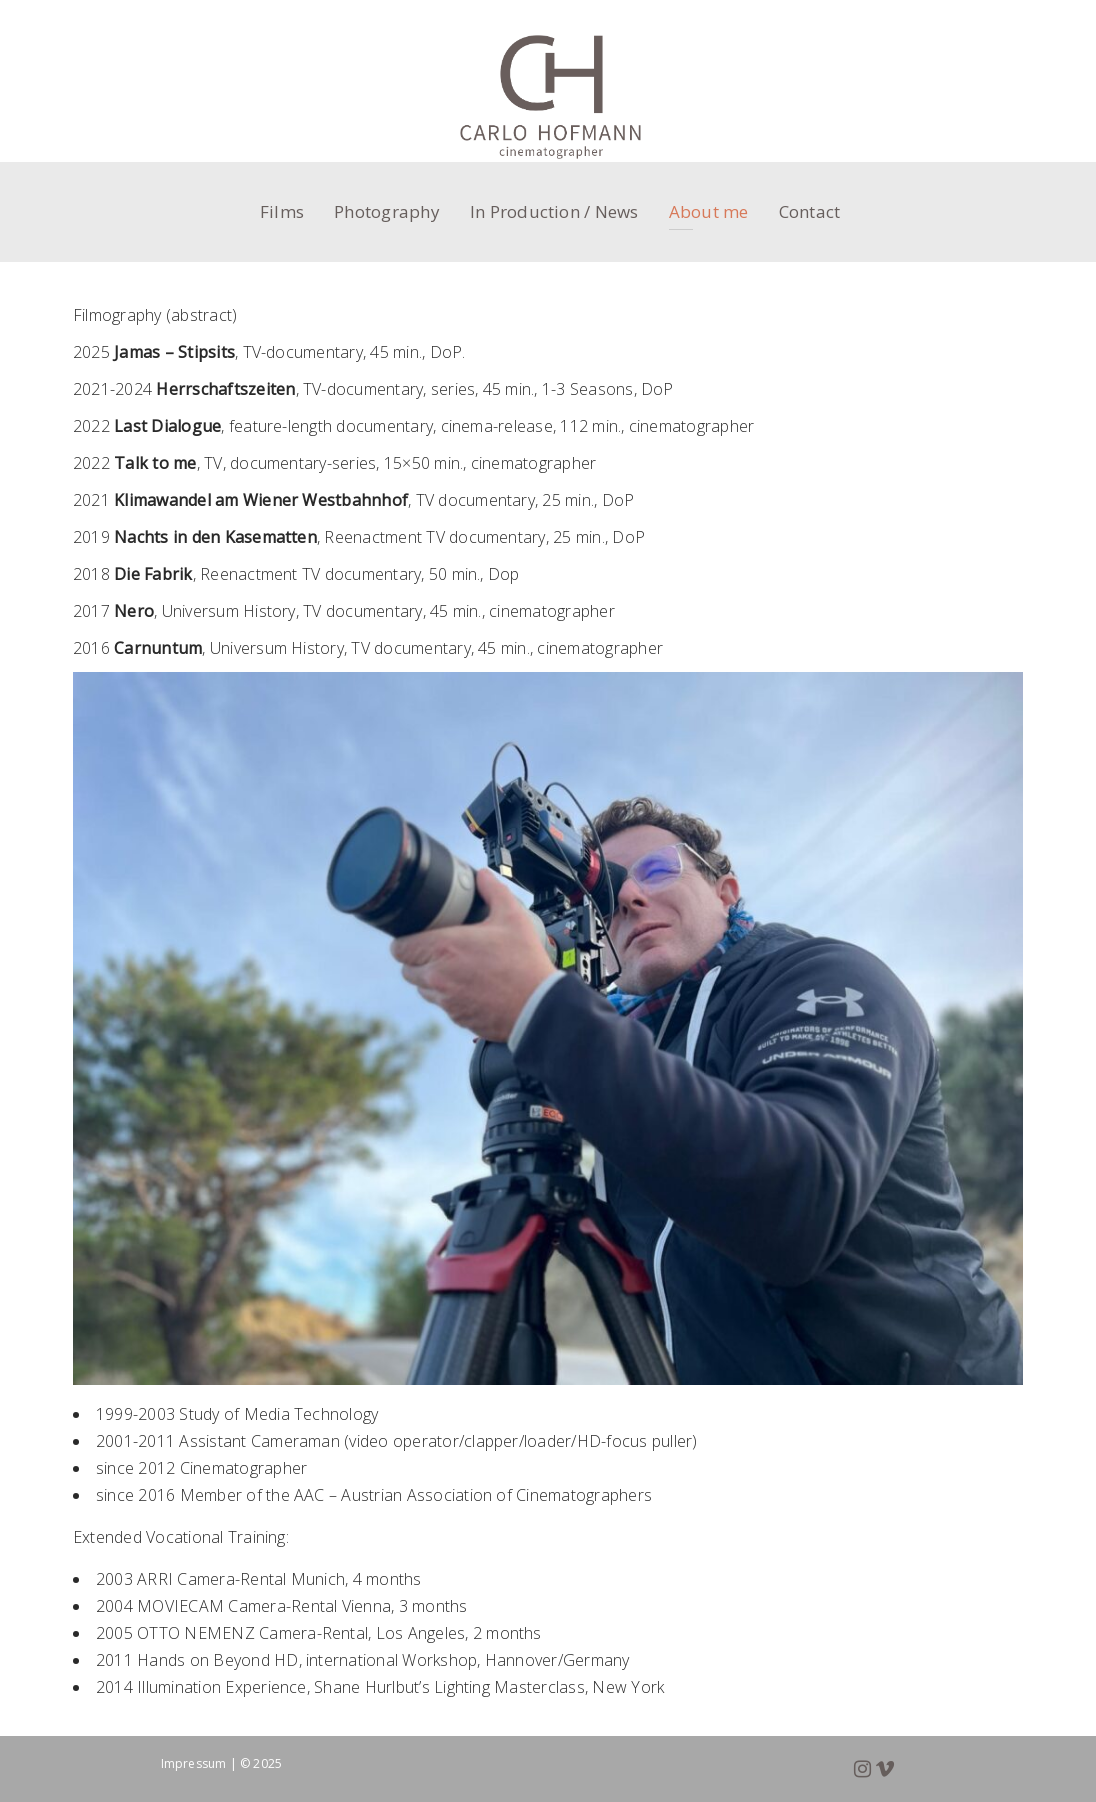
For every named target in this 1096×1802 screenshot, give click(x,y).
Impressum (194, 1763)
